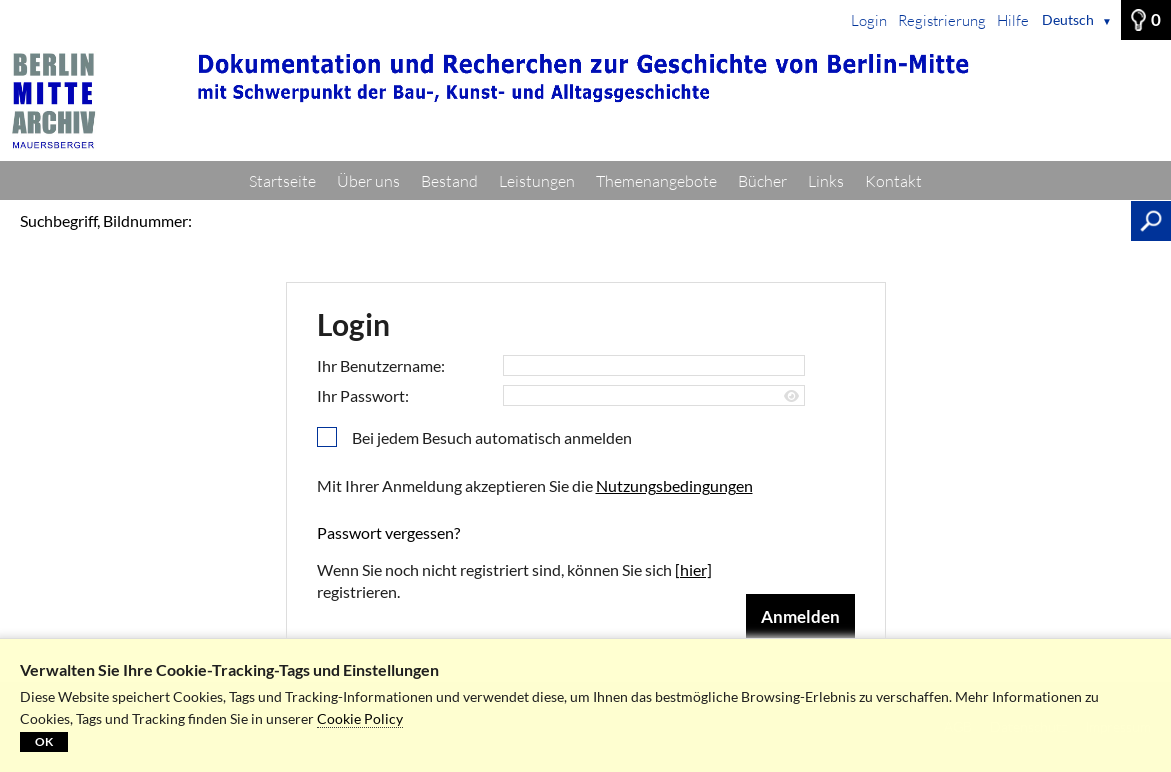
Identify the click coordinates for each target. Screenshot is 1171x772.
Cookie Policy (360, 718)
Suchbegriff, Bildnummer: (106, 220)
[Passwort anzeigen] (791, 396)
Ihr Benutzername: (381, 365)
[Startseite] (585, 101)
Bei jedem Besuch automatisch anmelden (492, 437)
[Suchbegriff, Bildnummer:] (666, 221)
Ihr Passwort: (363, 395)
